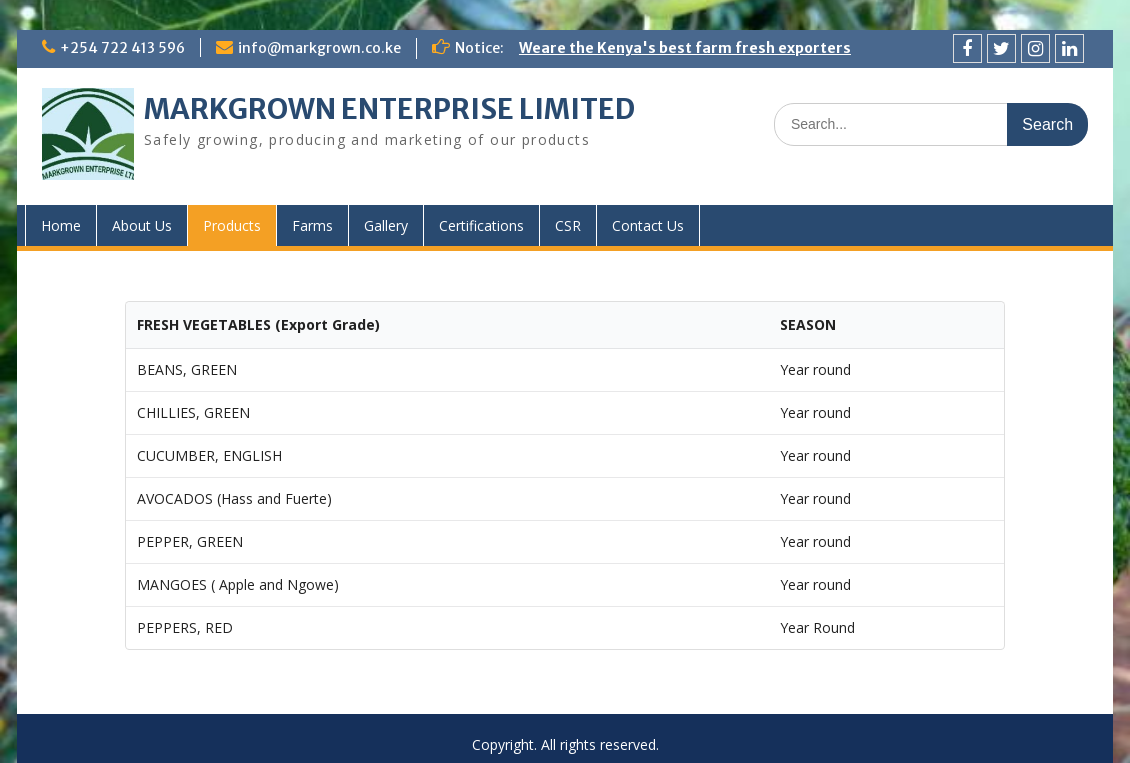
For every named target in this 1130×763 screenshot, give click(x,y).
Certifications (481, 225)
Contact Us (648, 225)
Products (232, 225)
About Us (142, 225)
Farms (312, 225)
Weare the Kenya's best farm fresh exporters (685, 48)
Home (61, 225)
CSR (568, 225)
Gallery (386, 225)
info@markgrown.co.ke (319, 48)
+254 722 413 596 (122, 48)
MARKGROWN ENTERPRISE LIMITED (389, 109)
